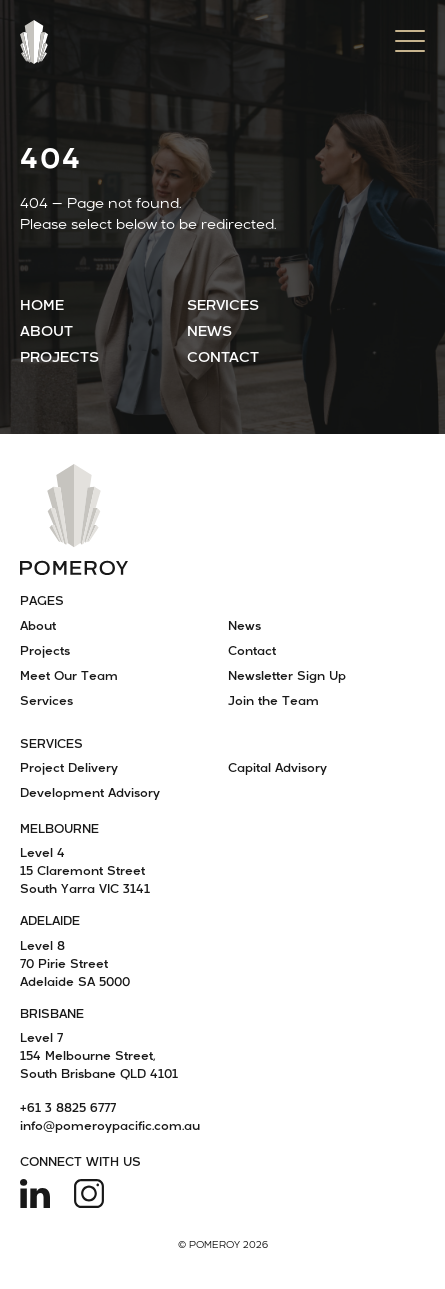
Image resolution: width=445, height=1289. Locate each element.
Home (42, 306)
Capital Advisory (277, 769)
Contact (223, 358)
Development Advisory (90, 794)
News (209, 332)
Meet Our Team (69, 677)
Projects (59, 358)
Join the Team (273, 702)
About (46, 332)
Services (223, 306)
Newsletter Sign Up (287, 677)
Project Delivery (69, 769)
